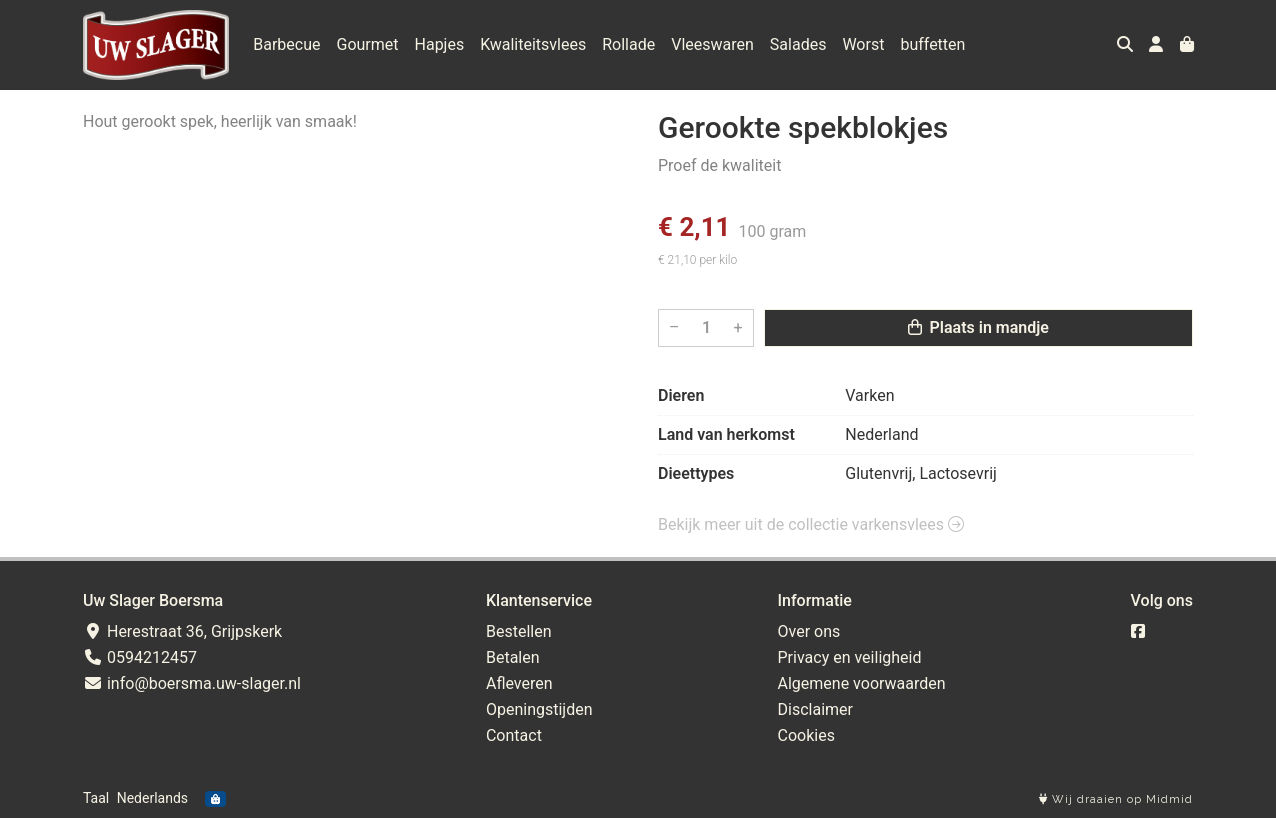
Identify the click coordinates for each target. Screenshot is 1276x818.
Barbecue (286, 44)
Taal (96, 798)
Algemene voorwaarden (862, 683)
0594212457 (140, 657)
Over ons (809, 631)
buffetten (932, 44)
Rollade (628, 44)
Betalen (513, 657)
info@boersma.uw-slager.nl (192, 683)
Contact (514, 735)
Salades (798, 44)
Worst (863, 44)
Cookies (806, 735)
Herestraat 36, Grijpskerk (182, 631)
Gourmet (368, 44)
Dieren (681, 395)
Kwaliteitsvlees (533, 44)
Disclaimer (815, 709)
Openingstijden (539, 709)
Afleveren (519, 683)
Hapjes (440, 44)
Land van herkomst (726, 434)
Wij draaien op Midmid (1116, 799)
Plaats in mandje (978, 327)
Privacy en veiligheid (850, 657)
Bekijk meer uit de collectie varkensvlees (811, 524)
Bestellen (519, 631)
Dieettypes (696, 473)
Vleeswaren (712, 44)
